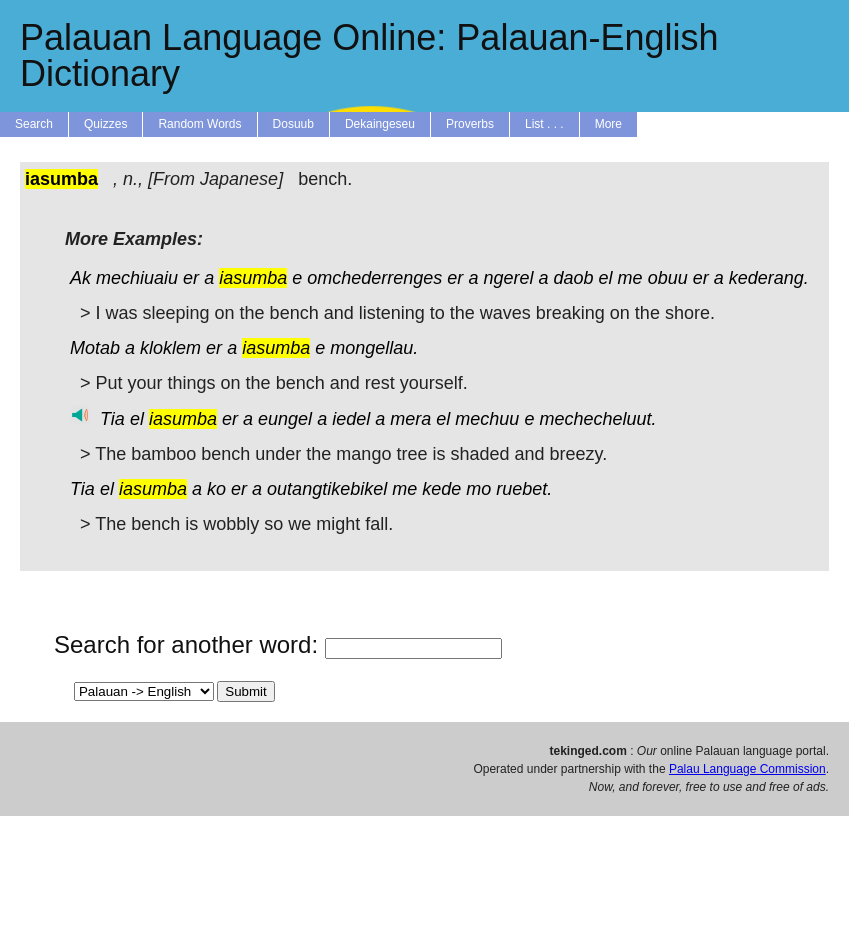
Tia (112, 419)
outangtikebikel (327, 489)
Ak (80, 278)
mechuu (487, 419)
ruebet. (524, 489)
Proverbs (470, 124)
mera (410, 419)
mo (478, 489)
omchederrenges (374, 278)
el (606, 278)
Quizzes (105, 124)
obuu (668, 278)
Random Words (199, 124)
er (191, 278)
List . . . (544, 124)
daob (574, 278)
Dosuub (293, 124)
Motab (95, 348)
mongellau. (374, 348)
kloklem (170, 348)
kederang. (769, 278)
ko (216, 489)
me (630, 278)
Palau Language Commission (747, 769)
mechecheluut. (597, 419)
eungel (285, 419)
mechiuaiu (137, 278)
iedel (351, 419)
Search (34, 124)
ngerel (508, 278)
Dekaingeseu (380, 124)
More (608, 124)
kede (441, 489)
